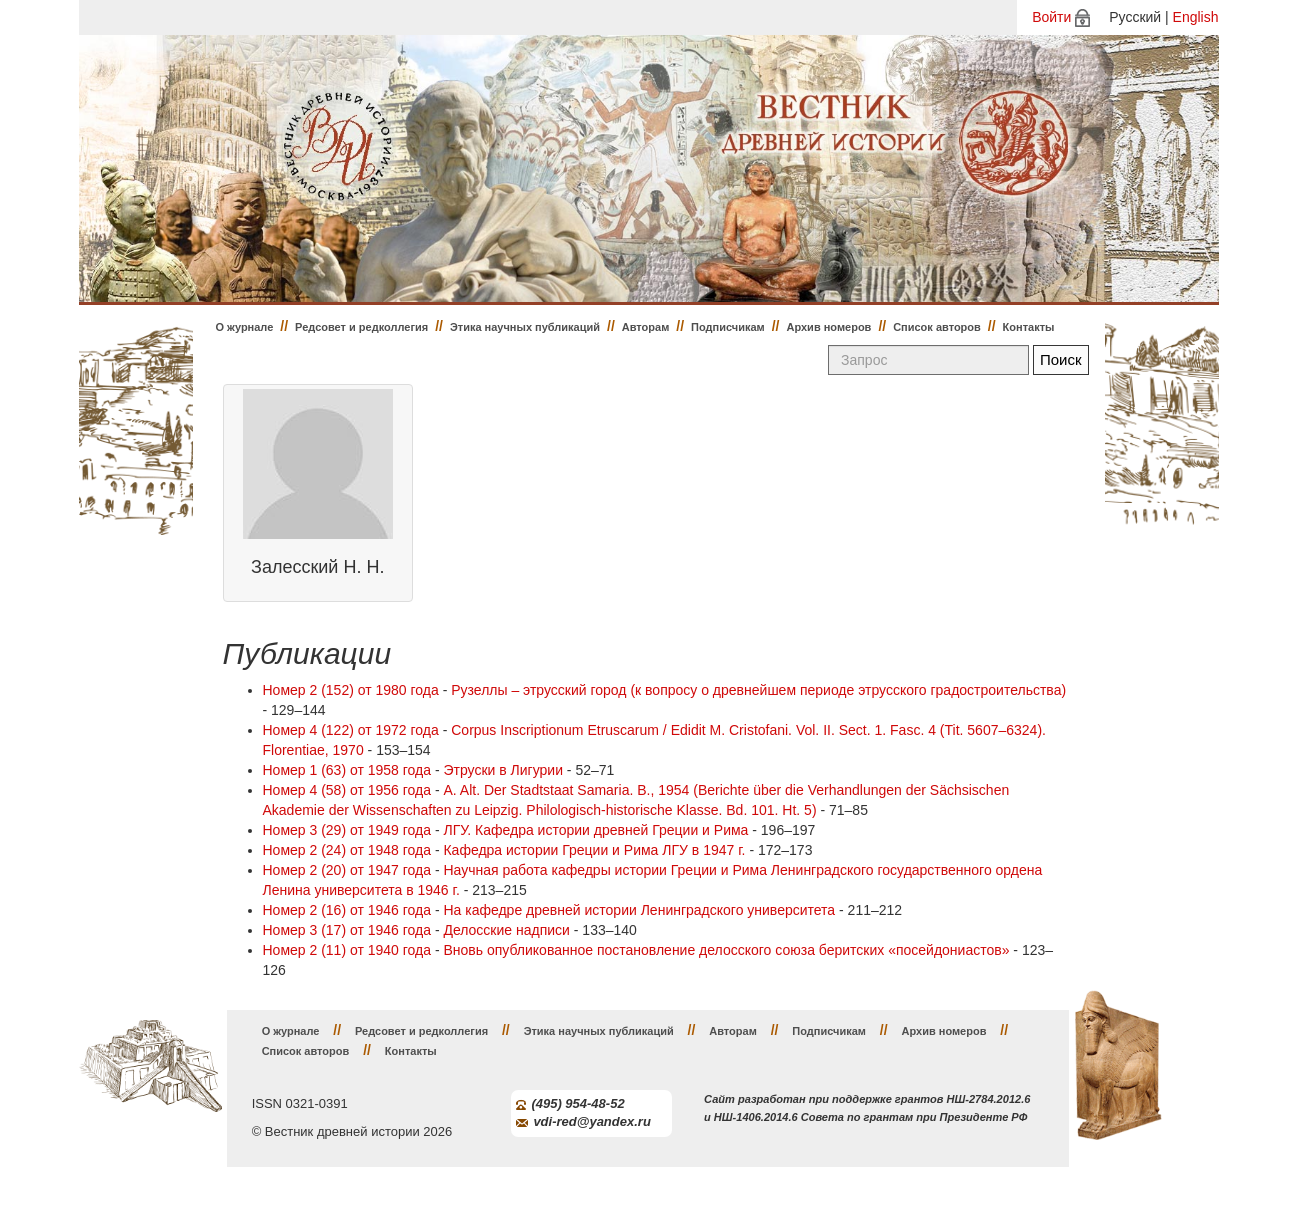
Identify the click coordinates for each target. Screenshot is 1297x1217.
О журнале (245, 327)
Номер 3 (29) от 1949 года (347, 830)
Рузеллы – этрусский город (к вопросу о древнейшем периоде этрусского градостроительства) (758, 690)
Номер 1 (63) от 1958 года (347, 770)
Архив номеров (828, 327)
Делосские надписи (506, 930)
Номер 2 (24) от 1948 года (347, 850)
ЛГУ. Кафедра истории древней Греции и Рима (595, 830)
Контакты (1029, 327)
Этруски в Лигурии (503, 770)
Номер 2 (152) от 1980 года (351, 690)
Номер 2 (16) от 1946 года (347, 910)
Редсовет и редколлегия (361, 327)
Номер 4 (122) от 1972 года (351, 730)
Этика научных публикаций (525, 327)
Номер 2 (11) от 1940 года (347, 950)
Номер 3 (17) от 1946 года (347, 930)
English (1196, 17)
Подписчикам (728, 327)
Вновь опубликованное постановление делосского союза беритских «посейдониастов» (726, 950)
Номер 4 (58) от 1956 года (347, 790)
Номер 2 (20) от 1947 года (347, 870)
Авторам (646, 327)
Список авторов (937, 327)
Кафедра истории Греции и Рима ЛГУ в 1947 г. (594, 850)
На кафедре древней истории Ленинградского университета (639, 910)
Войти (1051, 17)
